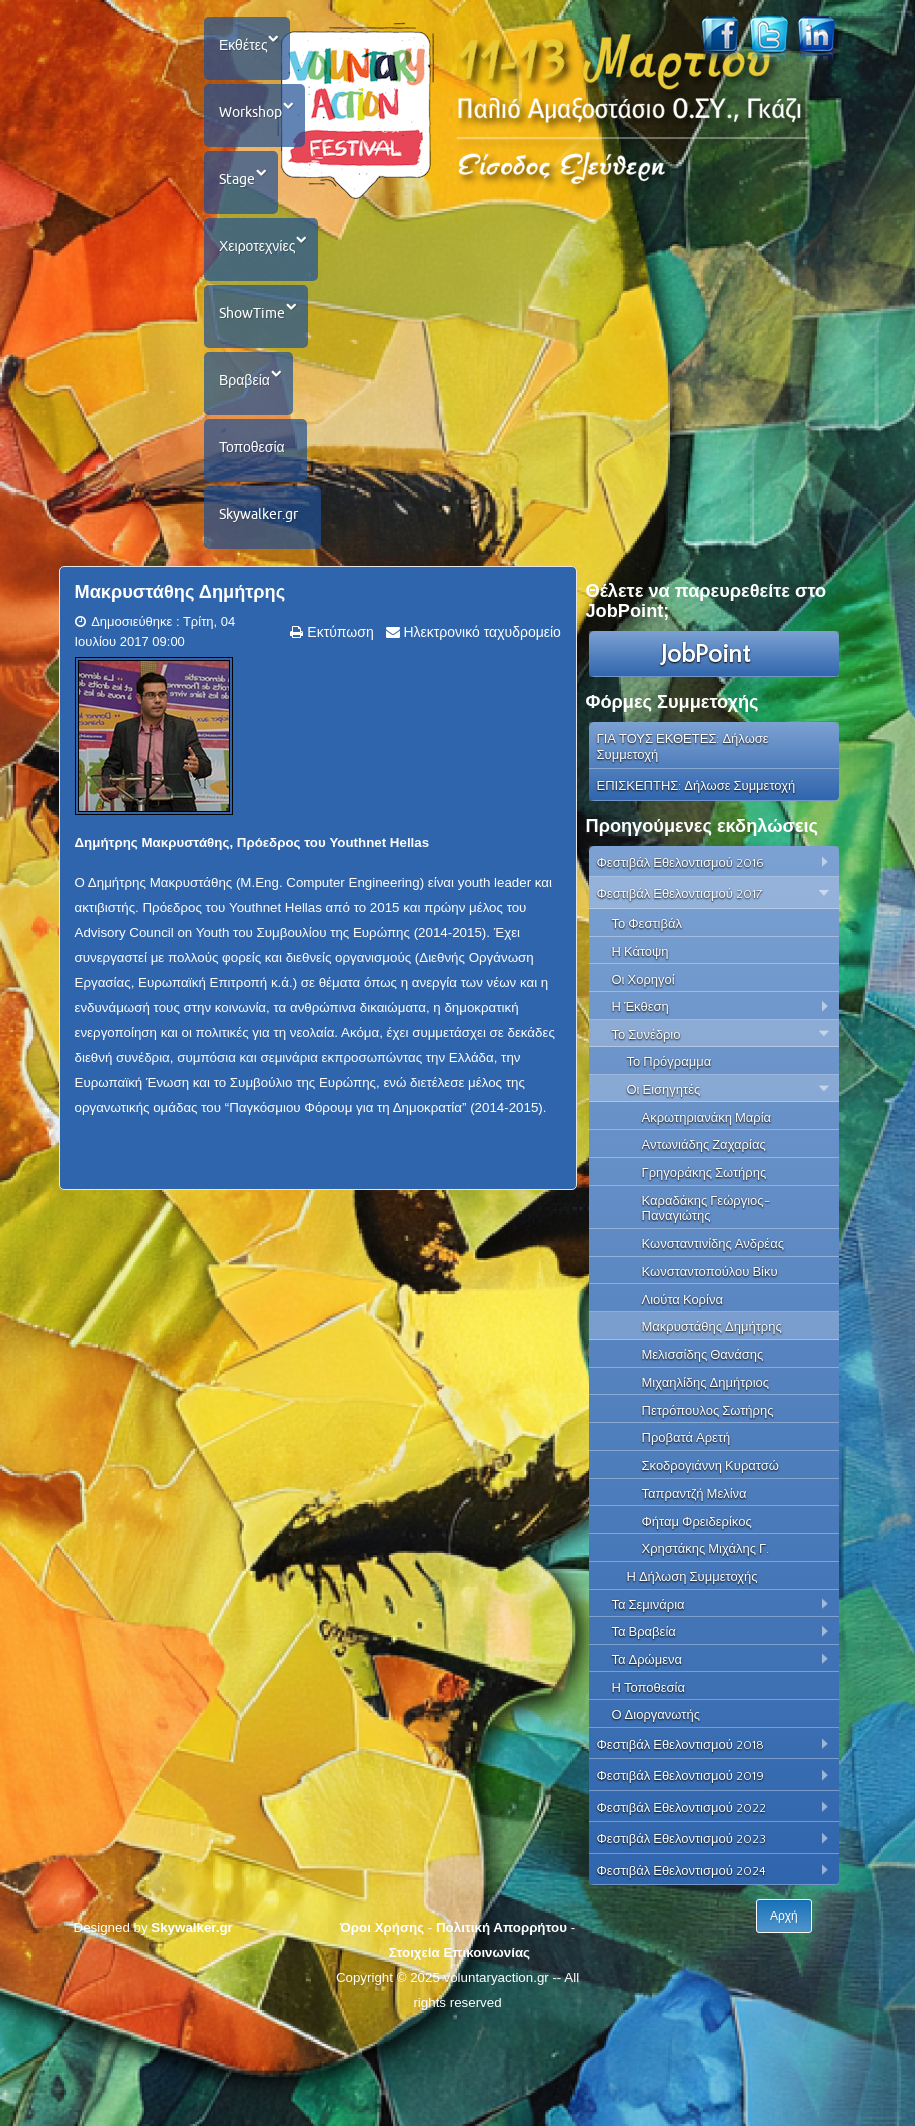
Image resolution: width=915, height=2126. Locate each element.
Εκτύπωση (338, 728)
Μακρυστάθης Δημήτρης (180, 688)
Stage (240, 208)
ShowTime (255, 366)
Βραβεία (247, 445)
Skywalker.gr (261, 603)
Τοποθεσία (255, 524)
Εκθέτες (246, 50)
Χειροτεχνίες (260, 287)
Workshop (253, 129)
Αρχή (785, 2012)
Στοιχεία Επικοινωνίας (459, 2048)
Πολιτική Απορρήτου (501, 2023)
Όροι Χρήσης (382, 2023)
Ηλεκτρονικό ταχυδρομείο (480, 728)
